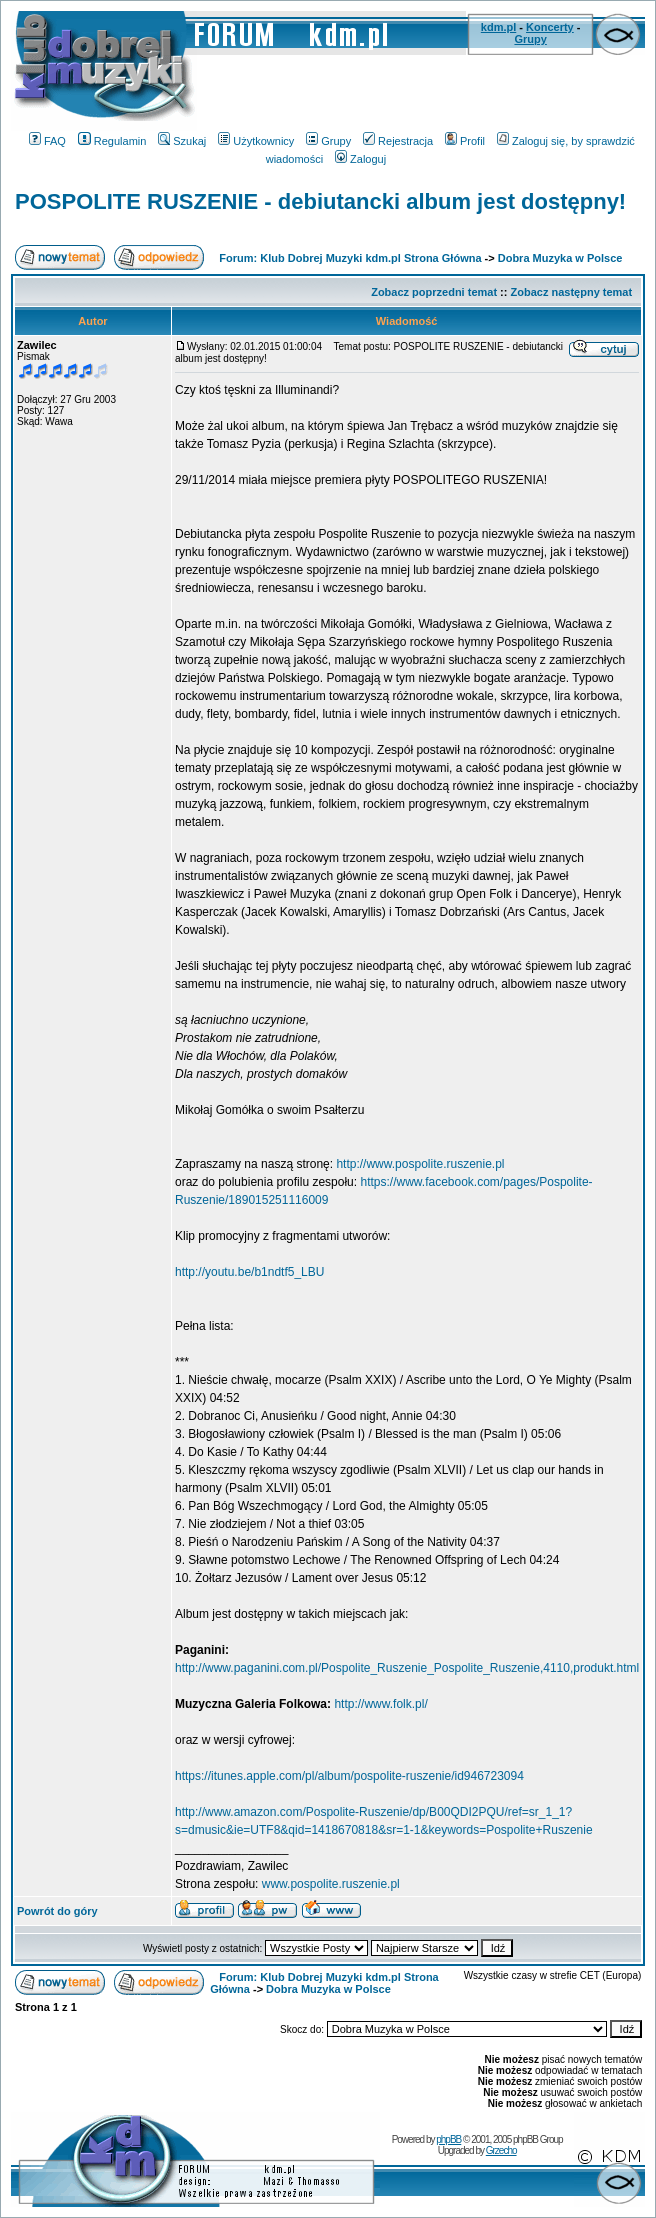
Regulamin (112, 141)
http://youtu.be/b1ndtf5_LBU (249, 1272)
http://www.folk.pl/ (380, 1704)
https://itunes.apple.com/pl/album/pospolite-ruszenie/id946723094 (349, 1776)
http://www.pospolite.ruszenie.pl (420, 1164)
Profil (465, 141)
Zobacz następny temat (572, 292)
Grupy (530, 39)
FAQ (47, 141)
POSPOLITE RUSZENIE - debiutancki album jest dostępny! (320, 201)
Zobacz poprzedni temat (434, 292)
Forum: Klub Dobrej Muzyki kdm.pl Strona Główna (350, 258)
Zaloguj (360, 159)
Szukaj (182, 141)
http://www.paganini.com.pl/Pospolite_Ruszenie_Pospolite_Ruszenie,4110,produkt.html (407, 1668)
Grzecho (501, 2150)
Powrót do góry (57, 1911)
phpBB (448, 2139)
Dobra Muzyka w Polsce (560, 258)
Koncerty (550, 27)
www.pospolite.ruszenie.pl (331, 1884)
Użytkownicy (256, 141)
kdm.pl (498, 27)
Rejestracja (398, 141)
